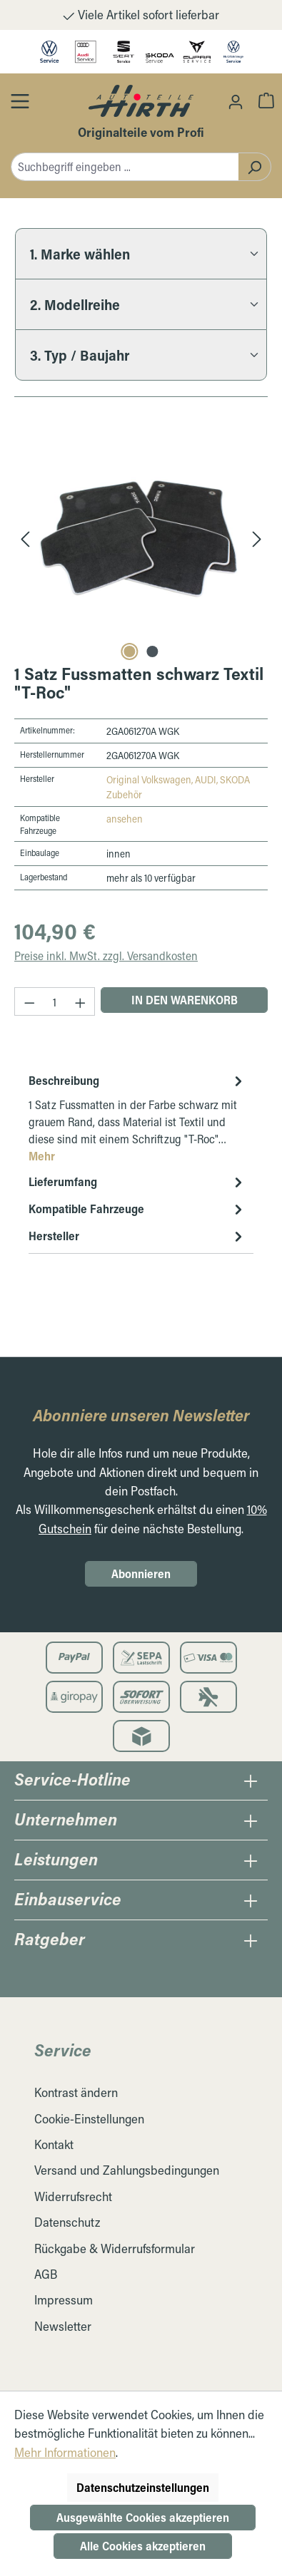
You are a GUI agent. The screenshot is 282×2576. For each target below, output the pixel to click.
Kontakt (54, 2144)
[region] (141, 537)
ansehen (124, 818)
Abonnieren (141, 1573)
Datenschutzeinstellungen (142, 2487)
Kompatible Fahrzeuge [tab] (137, 1209)
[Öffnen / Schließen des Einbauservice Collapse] (250, 1900)
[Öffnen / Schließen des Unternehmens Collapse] (250, 1820)
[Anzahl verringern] (29, 1001)
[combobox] (124, 167)
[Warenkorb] (266, 100)
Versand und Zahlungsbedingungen (126, 2170)
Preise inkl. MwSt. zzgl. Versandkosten (106, 955)
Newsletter (62, 2326)
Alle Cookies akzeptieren (143, 2545)
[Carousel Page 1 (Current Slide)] (130, 651)
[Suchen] (254, 167)
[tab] (137, 1117)
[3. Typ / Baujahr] (141, 355)
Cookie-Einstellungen (89, 2119)
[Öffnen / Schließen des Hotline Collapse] (250, 1780)
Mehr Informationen (65, 2452)
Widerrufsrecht (73, 2196)
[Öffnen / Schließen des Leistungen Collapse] (250, 1860)
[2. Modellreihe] (141, 304)
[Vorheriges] (25, 538)
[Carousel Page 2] (152, 651)
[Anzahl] (55, 1001)
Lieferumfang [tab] (137, 1182)
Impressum (63, 2300)
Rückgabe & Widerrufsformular (114, 2248)
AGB (45, 2274)
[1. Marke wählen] (141, 253)
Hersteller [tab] (137, 1236)
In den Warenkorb (184, 999)
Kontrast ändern (76, 2092)
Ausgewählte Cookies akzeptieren (142, 2517)
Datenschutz (67, 2222)
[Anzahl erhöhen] (81, 1001)
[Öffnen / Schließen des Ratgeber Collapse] (250, 1940)
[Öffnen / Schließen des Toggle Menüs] (20, 101)
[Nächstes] (257, 538)
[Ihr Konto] (235, 101)
